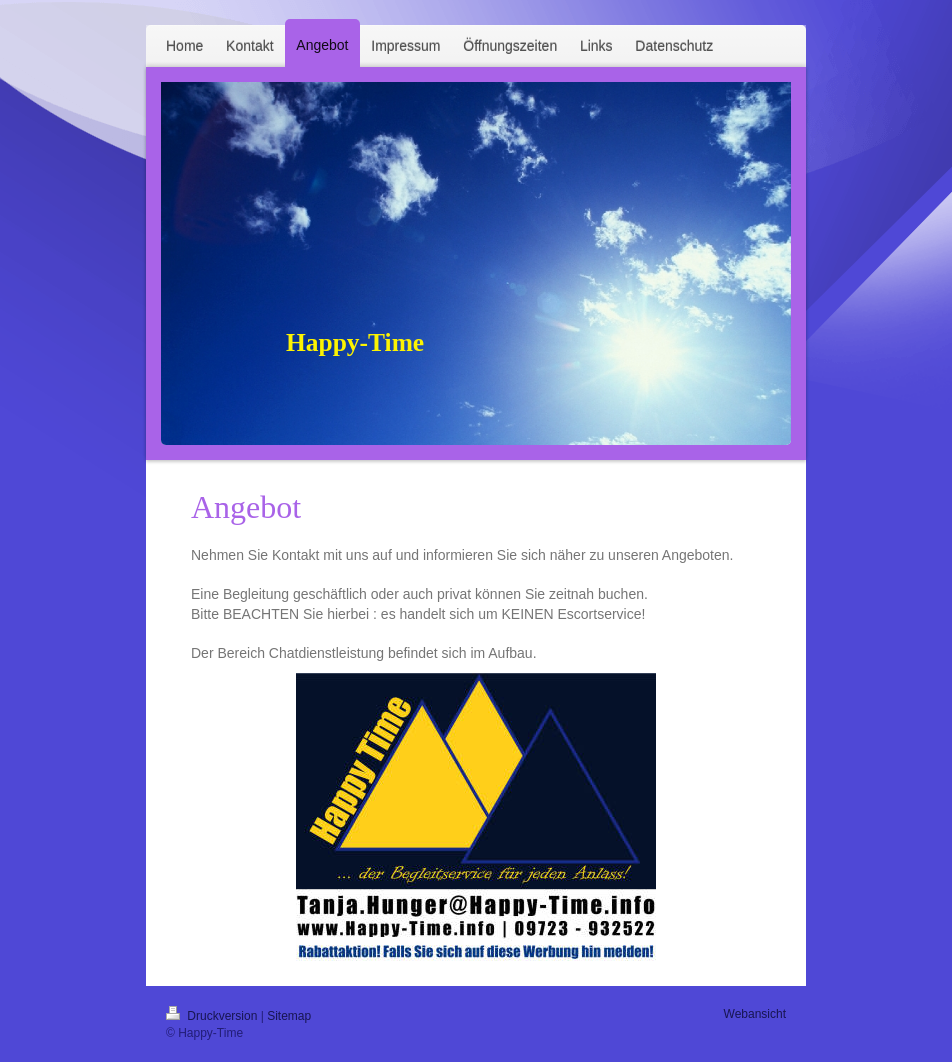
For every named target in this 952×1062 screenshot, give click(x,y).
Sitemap (289, 1016)
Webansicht (755, 1014)
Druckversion (213, 1016)
